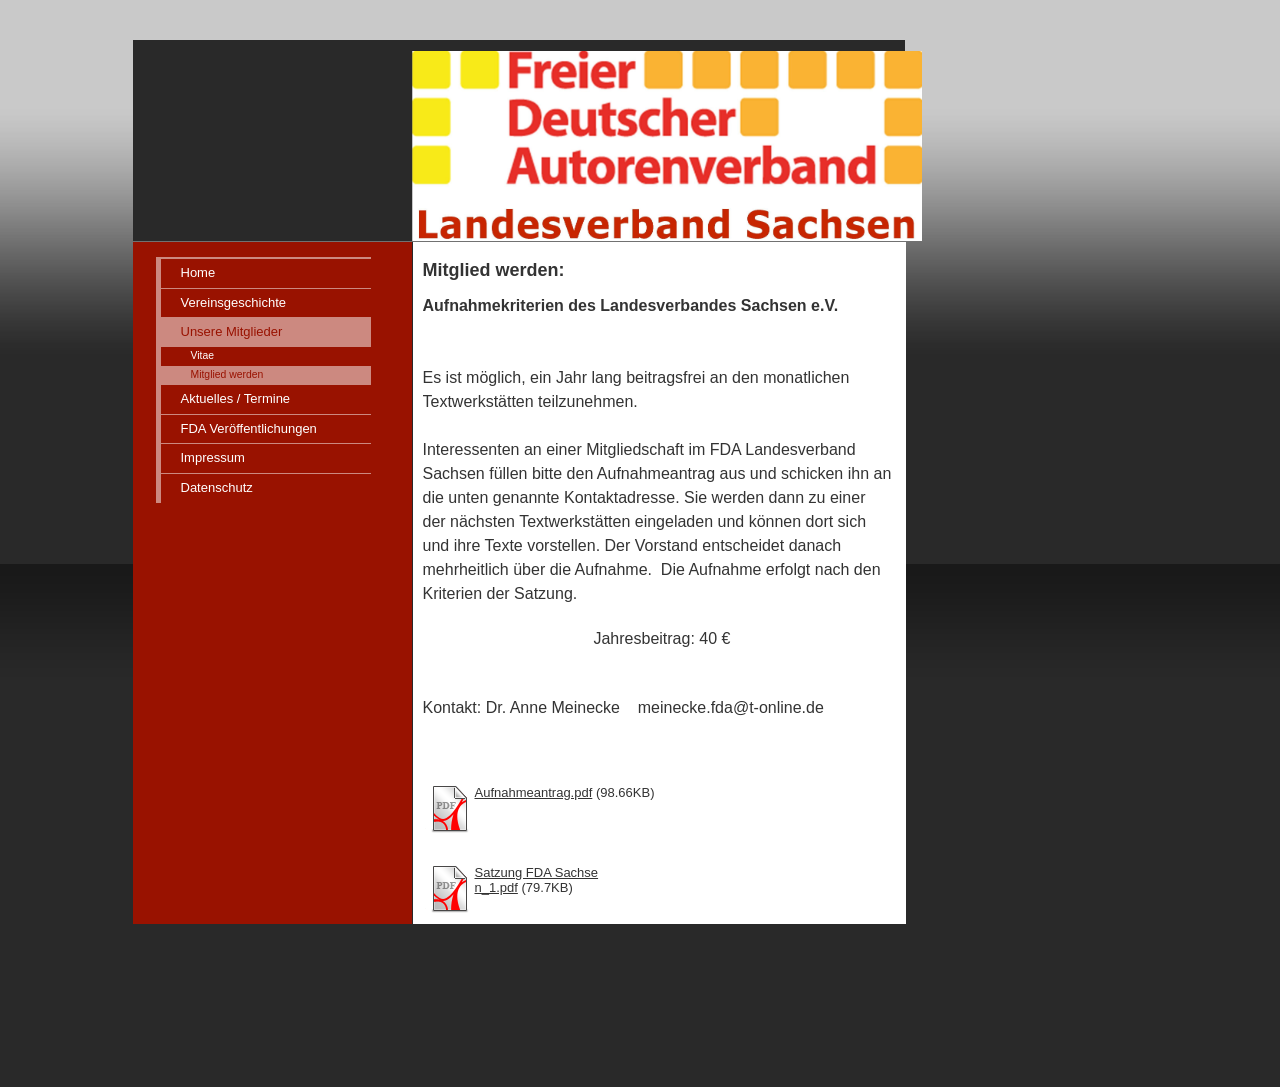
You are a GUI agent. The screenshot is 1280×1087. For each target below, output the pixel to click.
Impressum (213, 457)
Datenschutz (217, 487)
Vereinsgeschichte (234, 302)
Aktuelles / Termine (236, 398)
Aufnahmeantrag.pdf (534, 792)
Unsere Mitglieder (232, 331)
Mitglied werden (227, 374)
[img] (533, 121)
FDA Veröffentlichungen (249, 428)
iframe (1022, 775)
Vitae (203, 355)
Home (198, 272)
